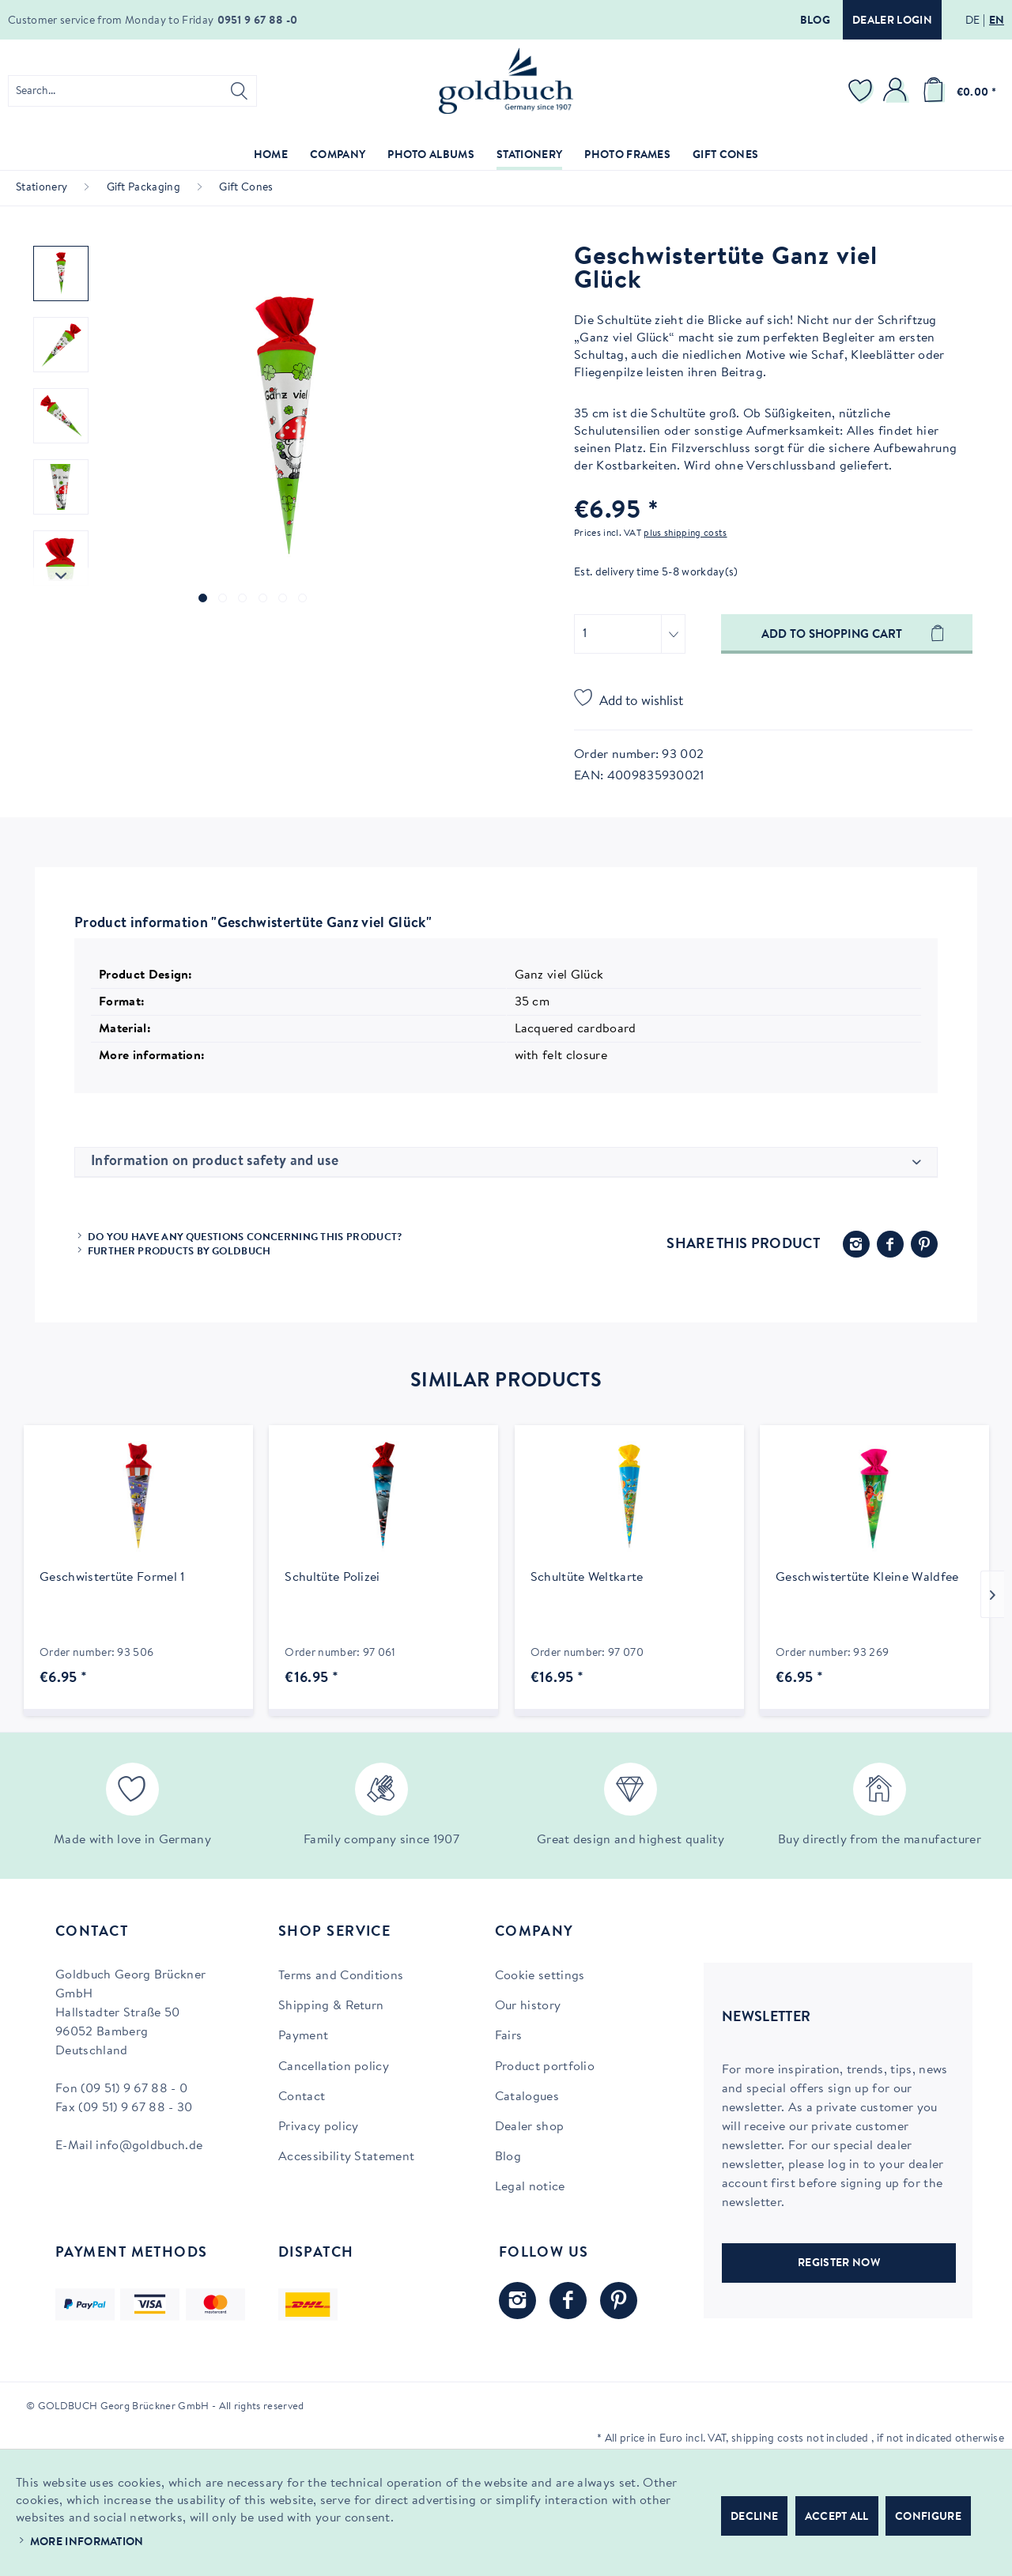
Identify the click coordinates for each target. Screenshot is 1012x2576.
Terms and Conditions (340, 1976)
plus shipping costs (685, 533)
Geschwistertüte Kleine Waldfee (867, 1577)
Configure (928, 2517)
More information (87, 2542)
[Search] (239, 91)
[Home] (271, 156)
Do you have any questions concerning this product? (245, 1237)
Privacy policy (318, 2127)
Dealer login (892, 21)
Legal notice (530, 2187)
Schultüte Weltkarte (587, 1577)
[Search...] (132, 91)
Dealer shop (530, 2127)
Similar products (506, 1381)
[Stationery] (529, 156)
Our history (528, 2006)
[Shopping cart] (956, 91)
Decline (754, 2517)
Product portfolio (545, 2067)
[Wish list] (862, 91)
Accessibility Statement (346, 2157)
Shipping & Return (330, 2006)
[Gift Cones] (725, 156)
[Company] (337, 156)
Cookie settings (540, 1976)
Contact (301, 2097)
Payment (303, 2036)
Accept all (837, 2517)
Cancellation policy (333, 2067)
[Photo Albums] (430, 156)
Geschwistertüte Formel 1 (112, 1577)
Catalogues (527, 2097)
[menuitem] (132, 91)
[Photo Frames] (627, 156)
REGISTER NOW (839, 2263)
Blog (815, 21)
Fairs (509, 2036)
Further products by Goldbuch (179, 1252)
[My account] (897, 91)
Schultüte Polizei (332, 1577)
